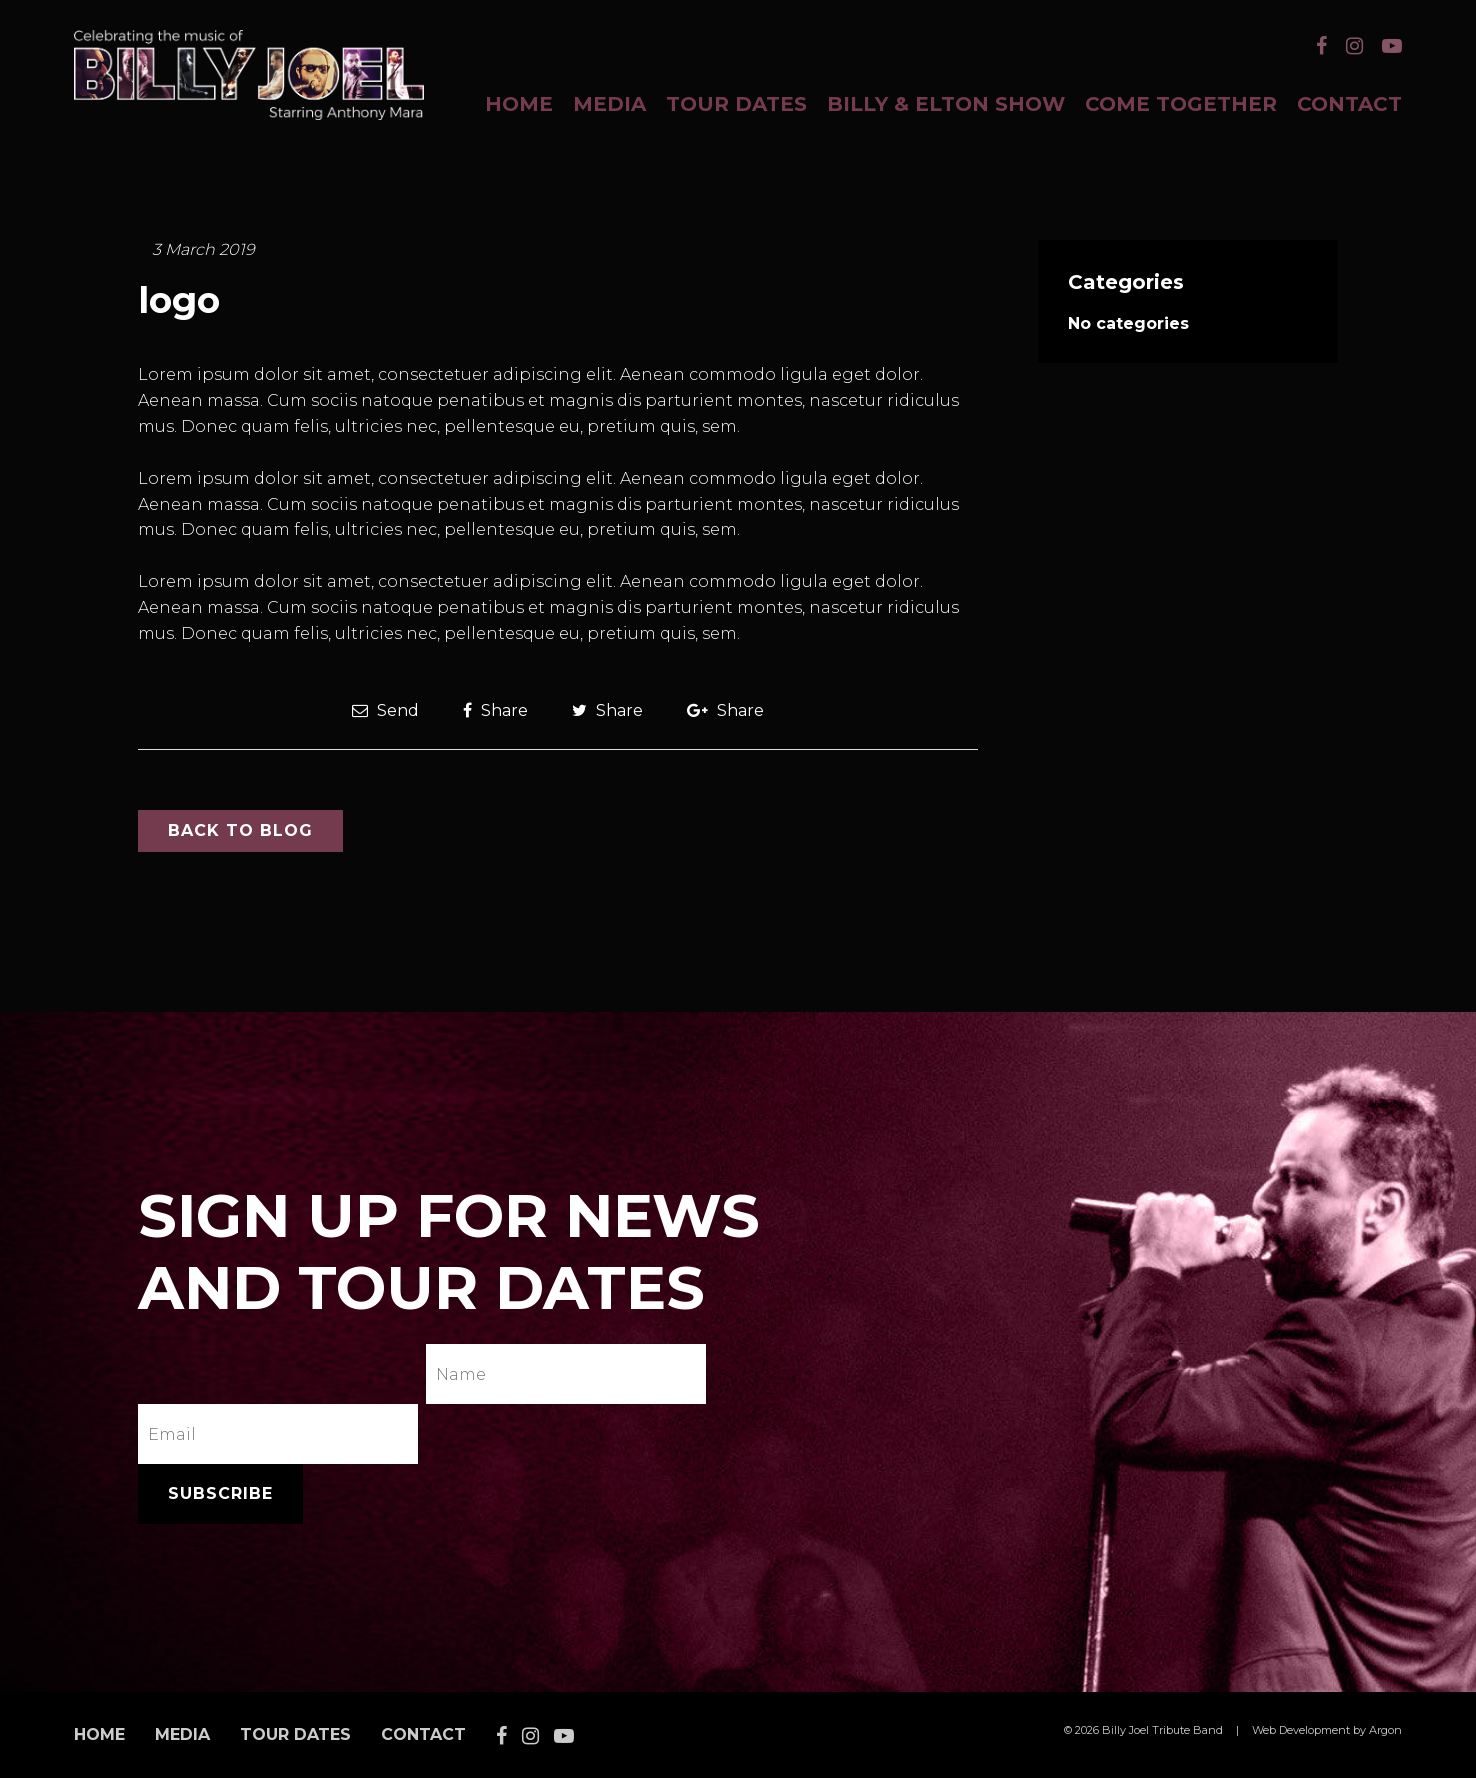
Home (519, 104)
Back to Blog (240, 830)
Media (609, 104)
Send (385, 710)
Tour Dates (736, 104)
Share (495, 710)
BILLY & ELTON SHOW (946, 104)
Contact (1349, 104)
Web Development (1301, 1730)
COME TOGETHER (1181, 104)
